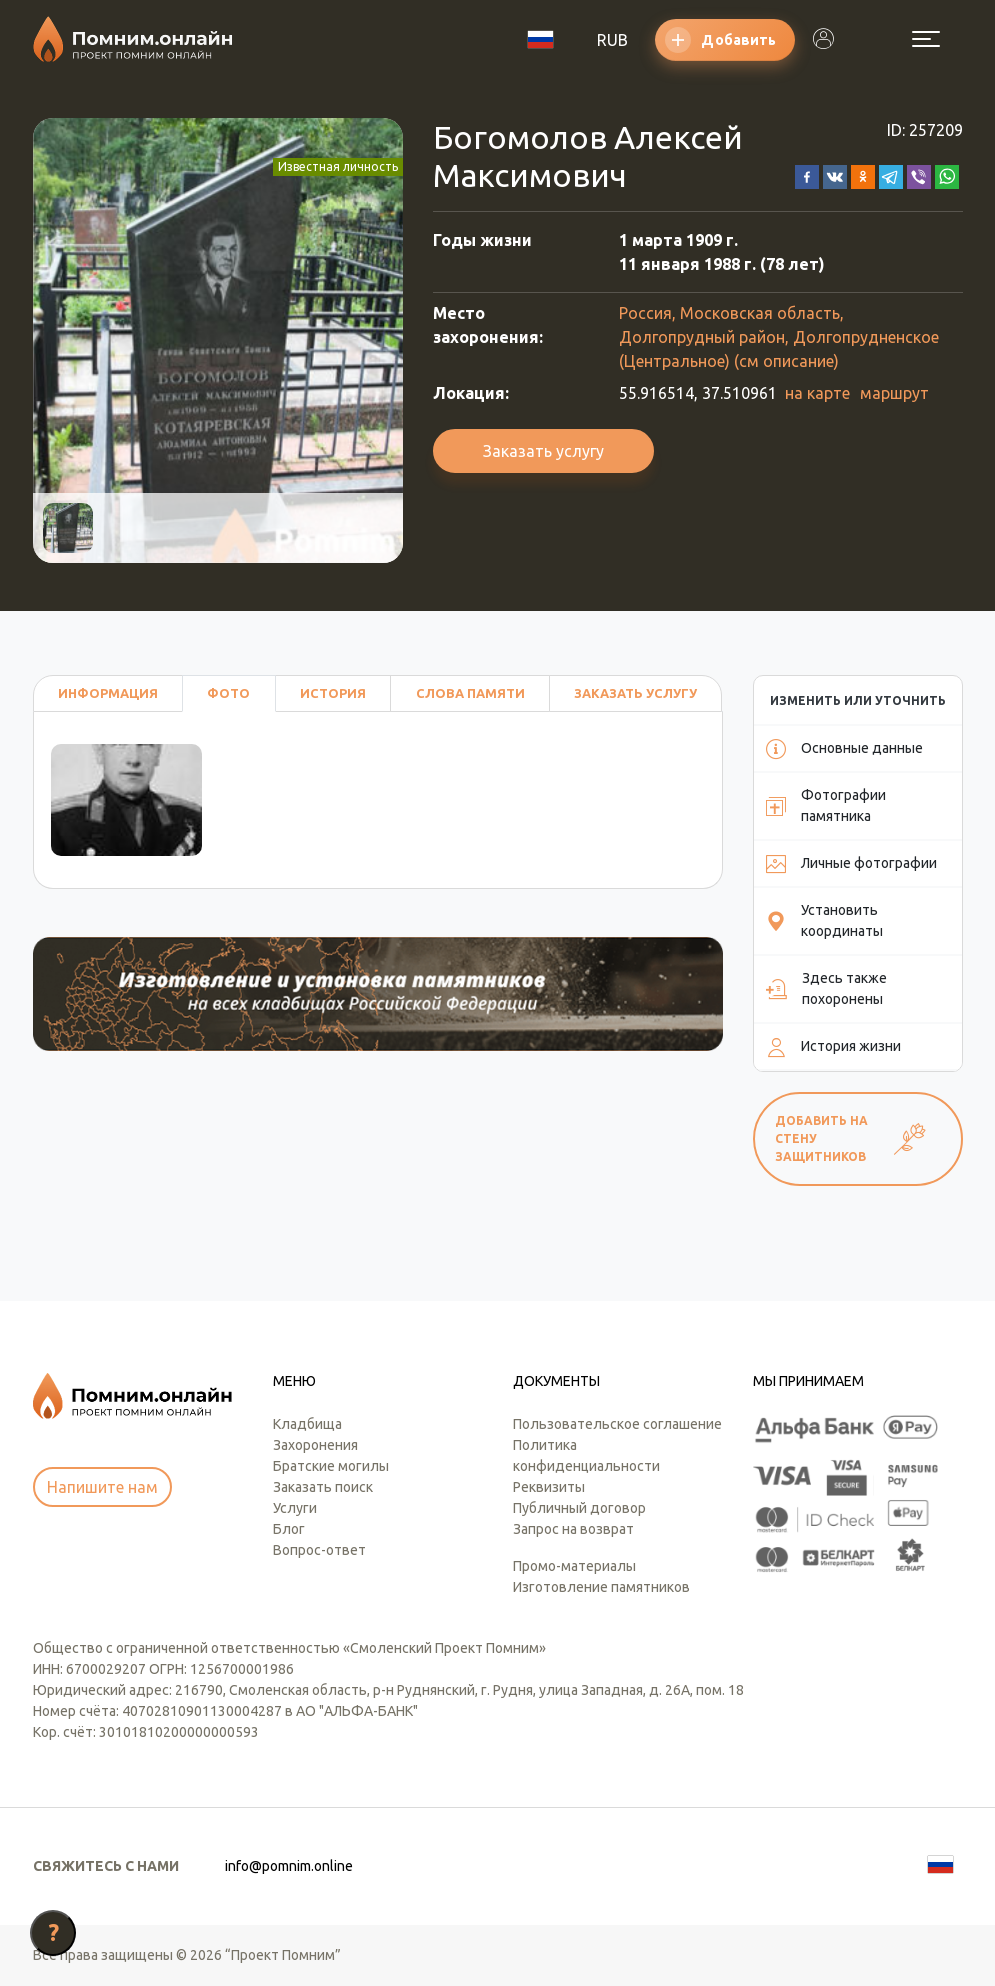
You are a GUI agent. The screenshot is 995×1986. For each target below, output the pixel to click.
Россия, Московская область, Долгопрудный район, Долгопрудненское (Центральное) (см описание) (779, 337)
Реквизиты (549, 1487)
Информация (108, 693)
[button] (807, 175)
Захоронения (315, 1445)
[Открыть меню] (926, 39)
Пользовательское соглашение (617, 1424)
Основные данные (844, 749)
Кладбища (307, 1424)
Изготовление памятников (601, 1587)
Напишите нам (102, 1487)
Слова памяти (470, 693)
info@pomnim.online (289, 1866)
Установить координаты (824, 920)
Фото (228, 693)
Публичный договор (579, 1508)
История (333, 693)
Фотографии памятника (826, 805)
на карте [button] (817, 393)
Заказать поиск (323, 1487)
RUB (612, 40)
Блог (289, 1529)
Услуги (295, 1508)
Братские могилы (331, 1466)
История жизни (833, 1047)
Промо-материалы (574, 1566)
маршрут (894, 393)
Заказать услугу (543, 451)
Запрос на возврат (573, 1529)
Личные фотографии (851, 864)
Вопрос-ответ (319, 1550)
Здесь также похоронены (826, 988)
